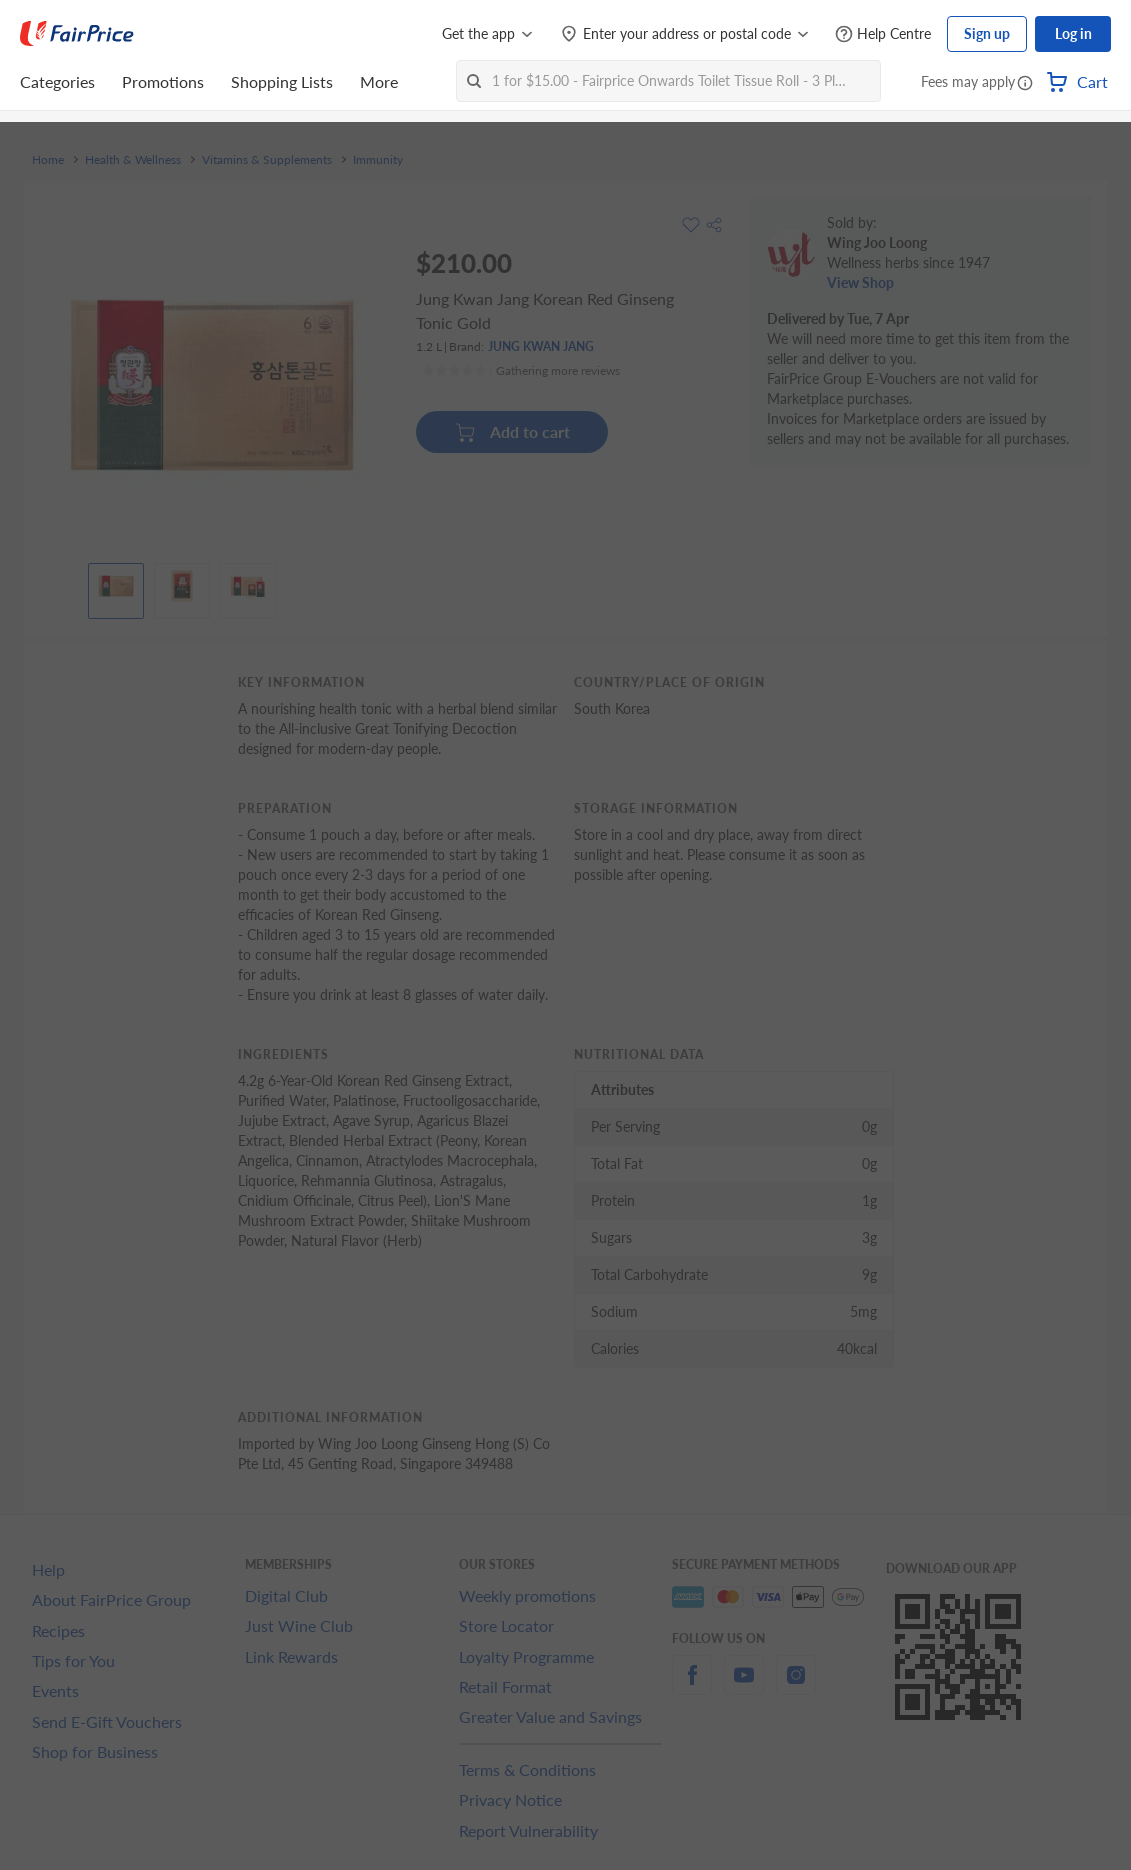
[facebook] (692, 1686)
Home (48, 160)
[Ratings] (521, 371)
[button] (1025, 84)
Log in (1073, 33)
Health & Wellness (133, 160)
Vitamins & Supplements (267, 160)
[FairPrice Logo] (77, 34)
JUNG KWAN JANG (541, 346)
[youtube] (744, 1686)
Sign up (987, 33)
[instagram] (796, 1686)
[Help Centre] (883, 34)
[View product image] (116, 586)
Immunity (378, 160)
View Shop (860, 282)
